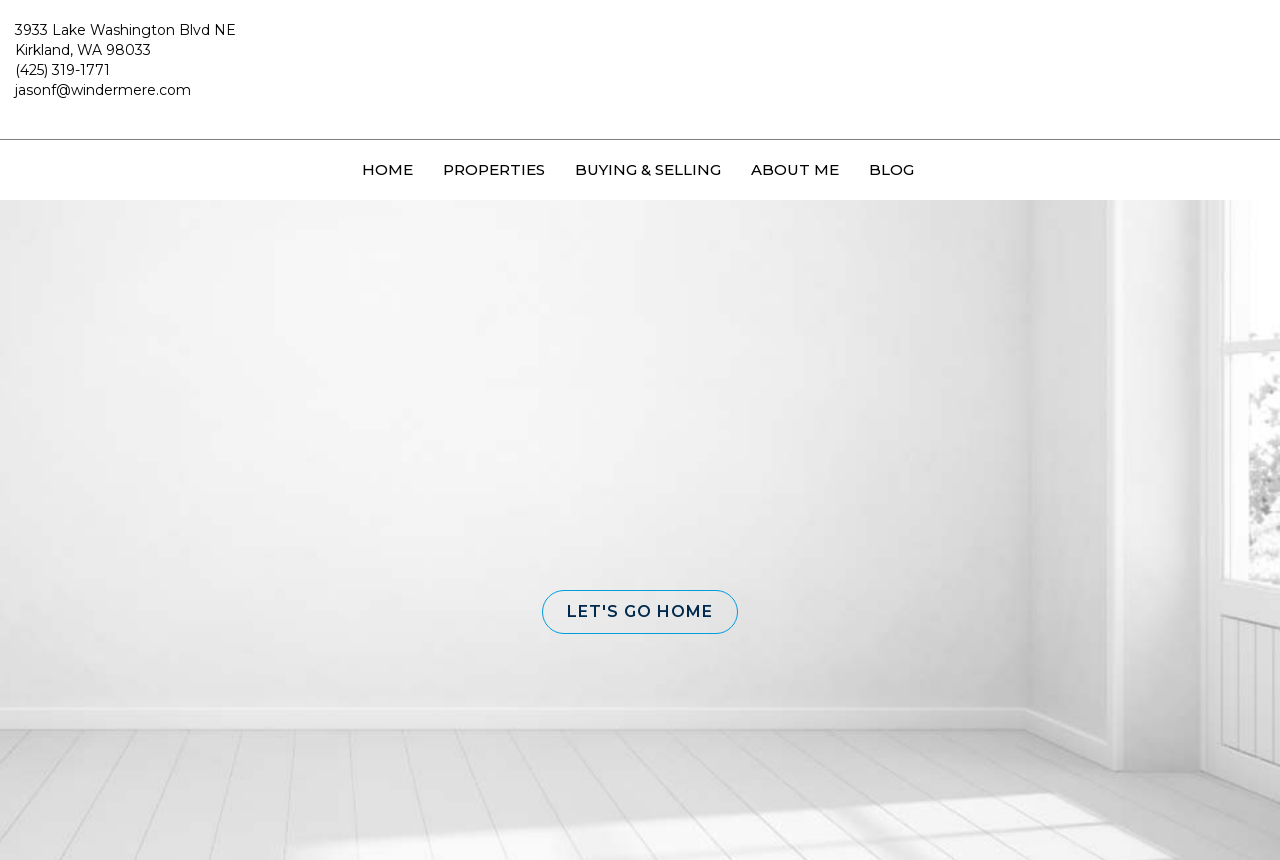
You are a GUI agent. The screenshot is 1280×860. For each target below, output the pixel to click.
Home (387, 169)
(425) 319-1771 (62, 70)
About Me (795, 169)
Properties (494, 169)
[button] (640, 612)
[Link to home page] (640, 70)
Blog (891, 169)
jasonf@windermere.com (103, 90)
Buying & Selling (648, 169)
